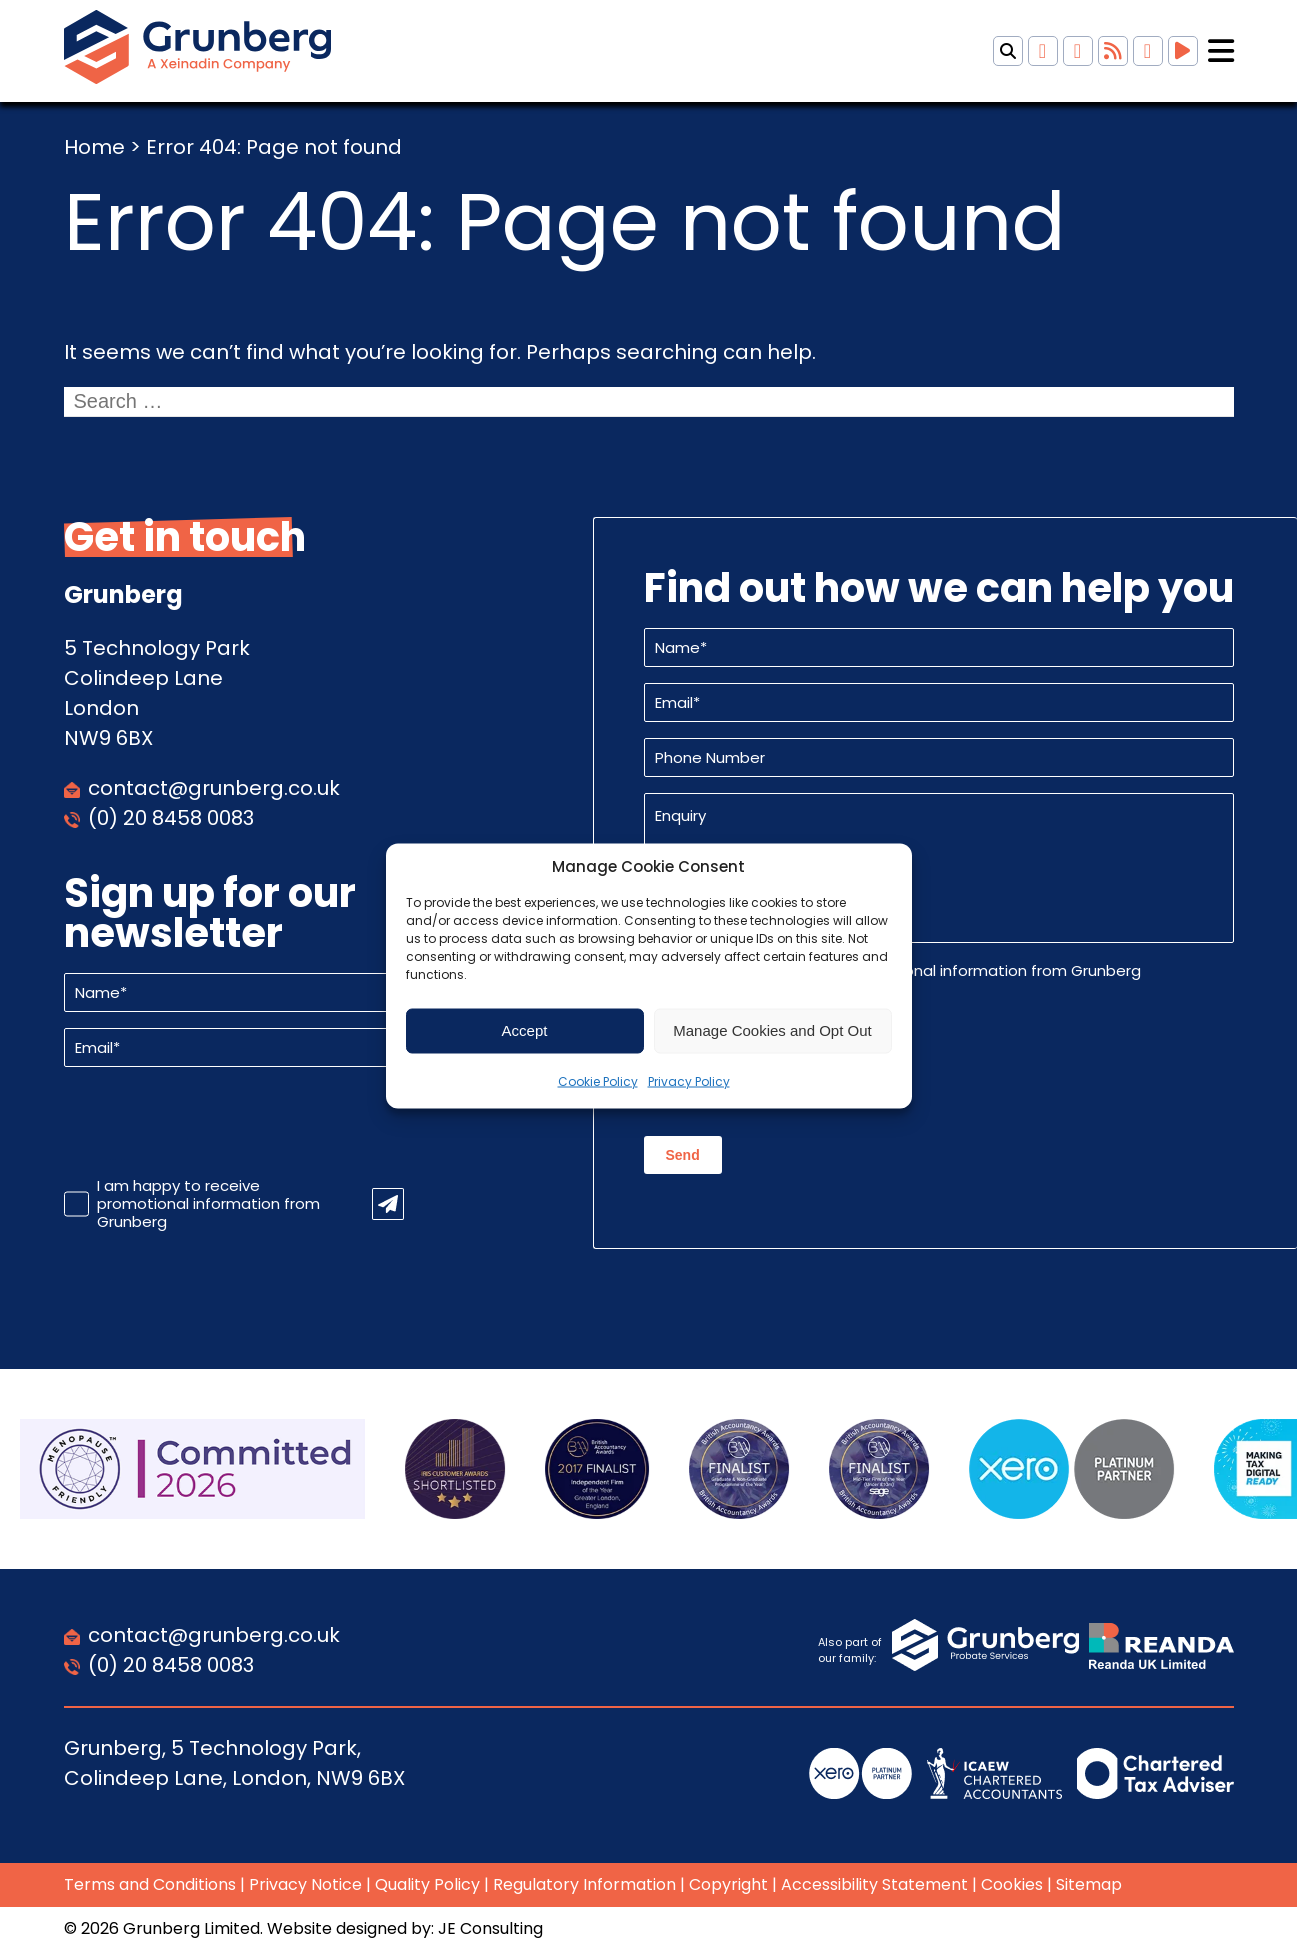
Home (94, 147)
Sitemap (1089, 1884)
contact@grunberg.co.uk (214, 788)
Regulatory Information (584, 1884)
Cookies (1012, 1884)
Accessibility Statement (874, 1884)
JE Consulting (490, 1928)
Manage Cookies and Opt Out (772, 1030)
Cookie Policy (598, 1080)
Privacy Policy (689, 1080)
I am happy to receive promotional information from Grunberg (208, 1204)
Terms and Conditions (150, 1884)
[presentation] (216, 1122)
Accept (525, 1030)
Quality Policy (427, 1884)
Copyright (728, 1884)
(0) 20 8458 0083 (171, 818)
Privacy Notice (305, 1884)
